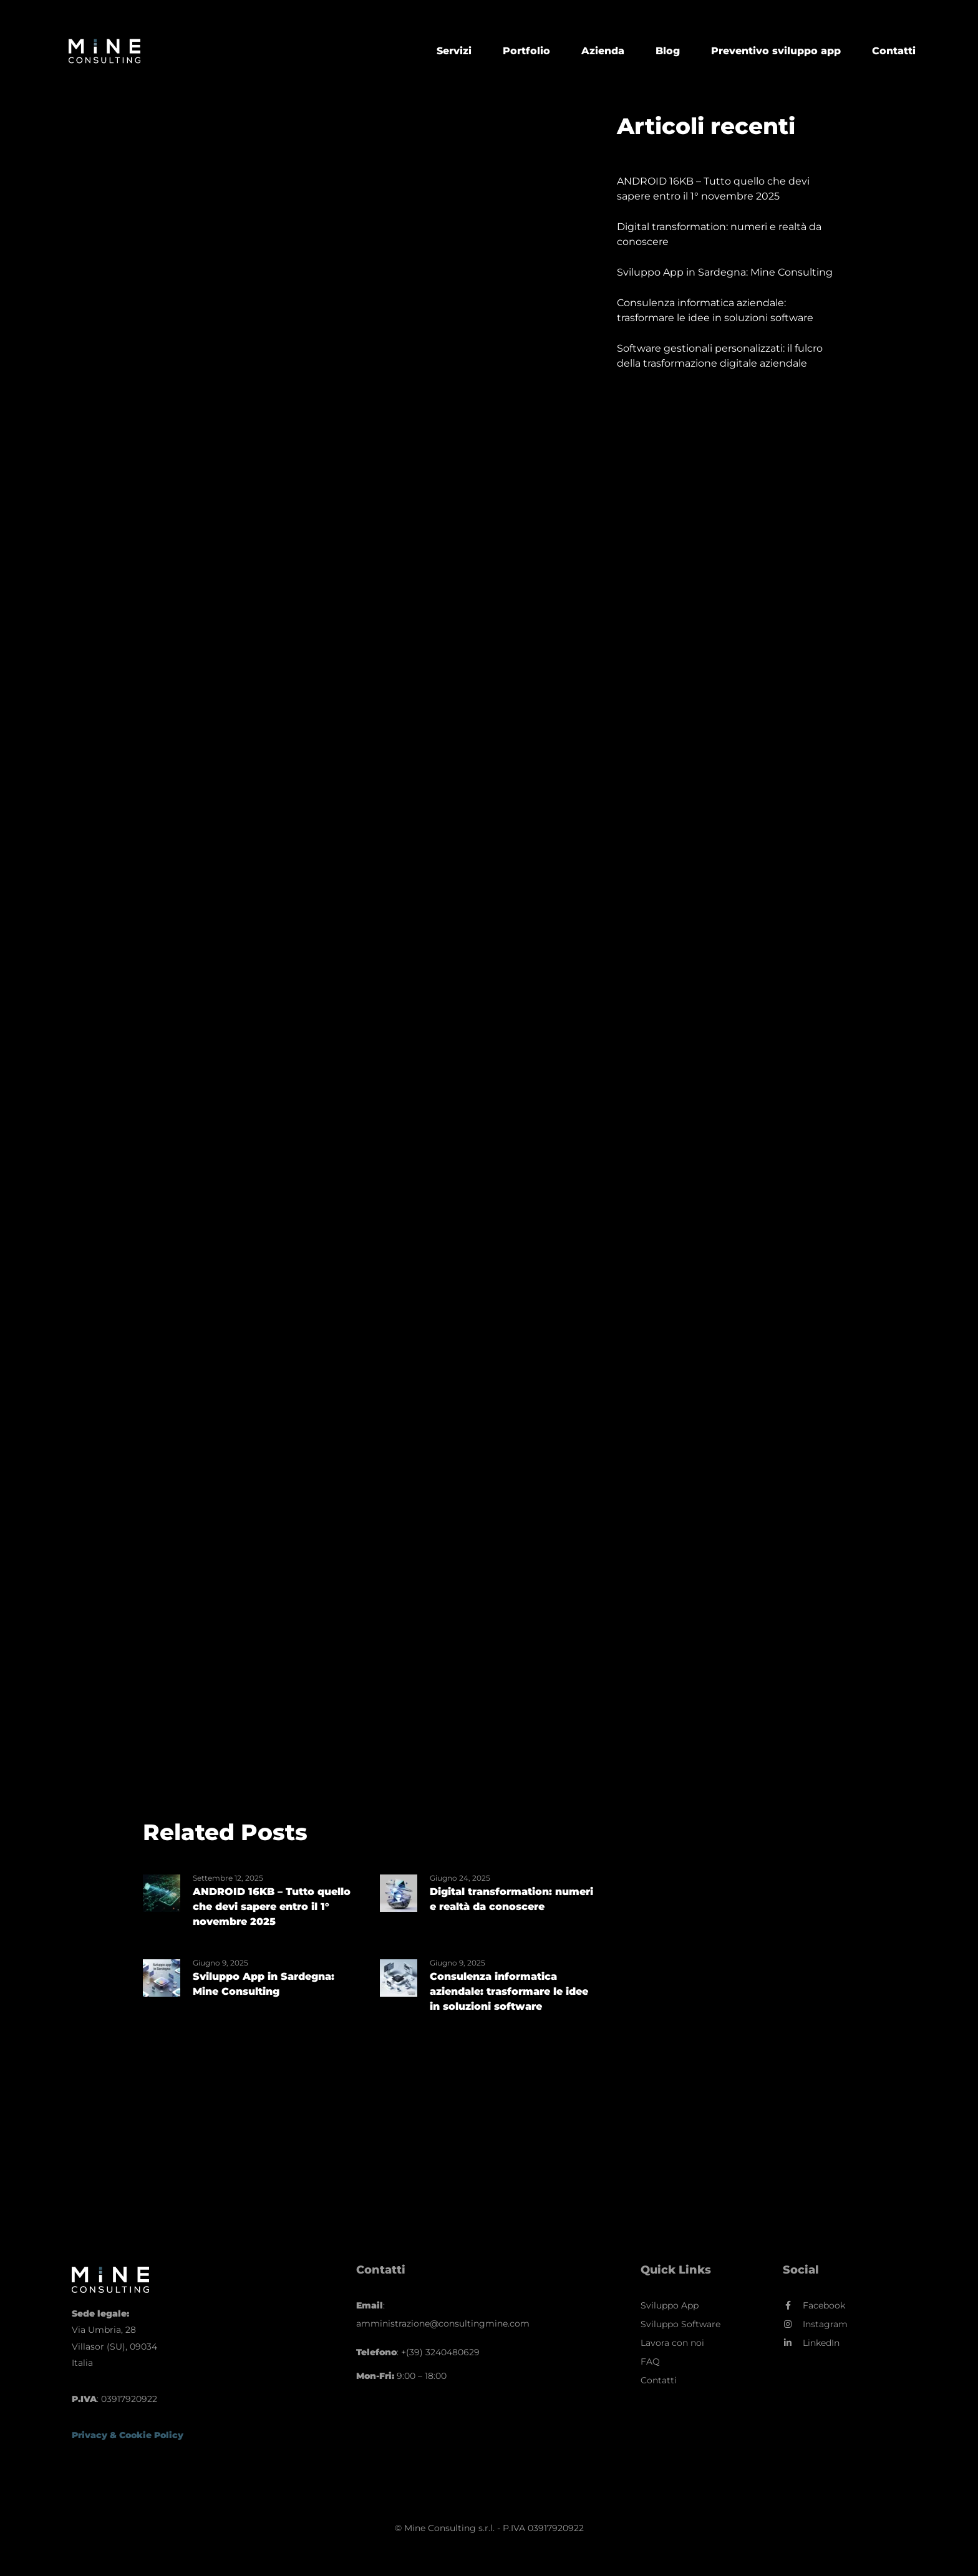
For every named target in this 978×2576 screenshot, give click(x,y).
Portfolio (526, 51)
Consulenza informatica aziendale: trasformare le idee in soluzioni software (715, 310)
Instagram (825, 2324)
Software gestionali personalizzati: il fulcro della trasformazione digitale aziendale (720, 355)
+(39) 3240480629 (440, 2352)
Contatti (894, 51)
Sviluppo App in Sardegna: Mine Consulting (725, 272)
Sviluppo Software (680, 2324)
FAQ (650, 2361)
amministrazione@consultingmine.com (443, 2323)
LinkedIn (821, 2343)
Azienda (602, 51)
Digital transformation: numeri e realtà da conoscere (719, 234)
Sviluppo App (670, 2305)
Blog (668, 51)
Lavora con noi (672, 2342)
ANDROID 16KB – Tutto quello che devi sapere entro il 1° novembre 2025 (713, 188)
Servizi (454, 51)
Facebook (824, 2305)
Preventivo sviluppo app (776, 51)
